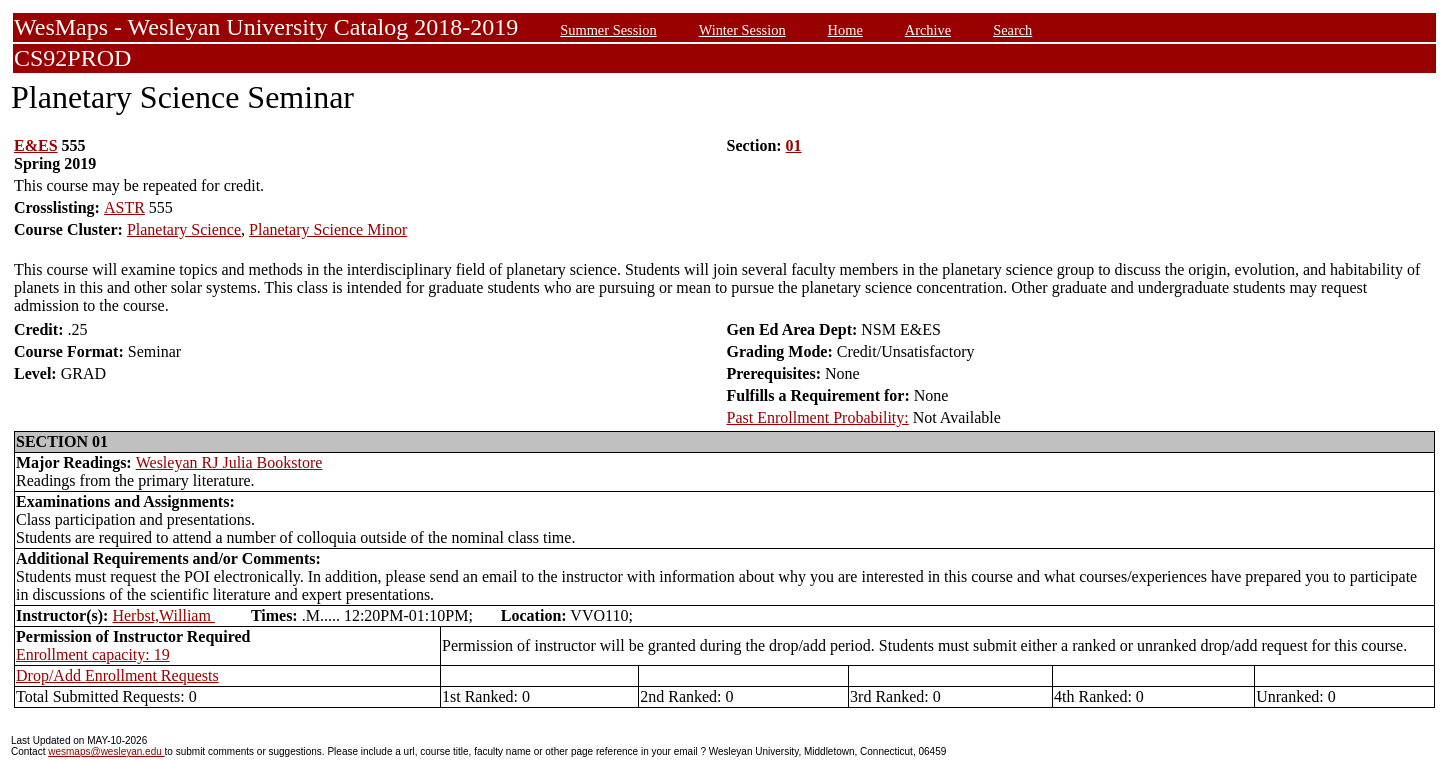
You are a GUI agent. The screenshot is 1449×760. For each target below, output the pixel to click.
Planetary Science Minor (328, 229)
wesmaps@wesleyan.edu (106, 751)
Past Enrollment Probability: (818, 417)
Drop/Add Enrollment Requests (117, 675)
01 (794, 145)
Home (845, 30)
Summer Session (608, 30)
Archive (928, 30)
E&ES (36, 145)
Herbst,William (163, 615)
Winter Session (742, 30)
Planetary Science (184, 229)
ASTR (124, 207)
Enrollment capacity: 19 (93, 654)
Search (1012, 30)
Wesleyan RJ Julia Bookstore (229, 462)
